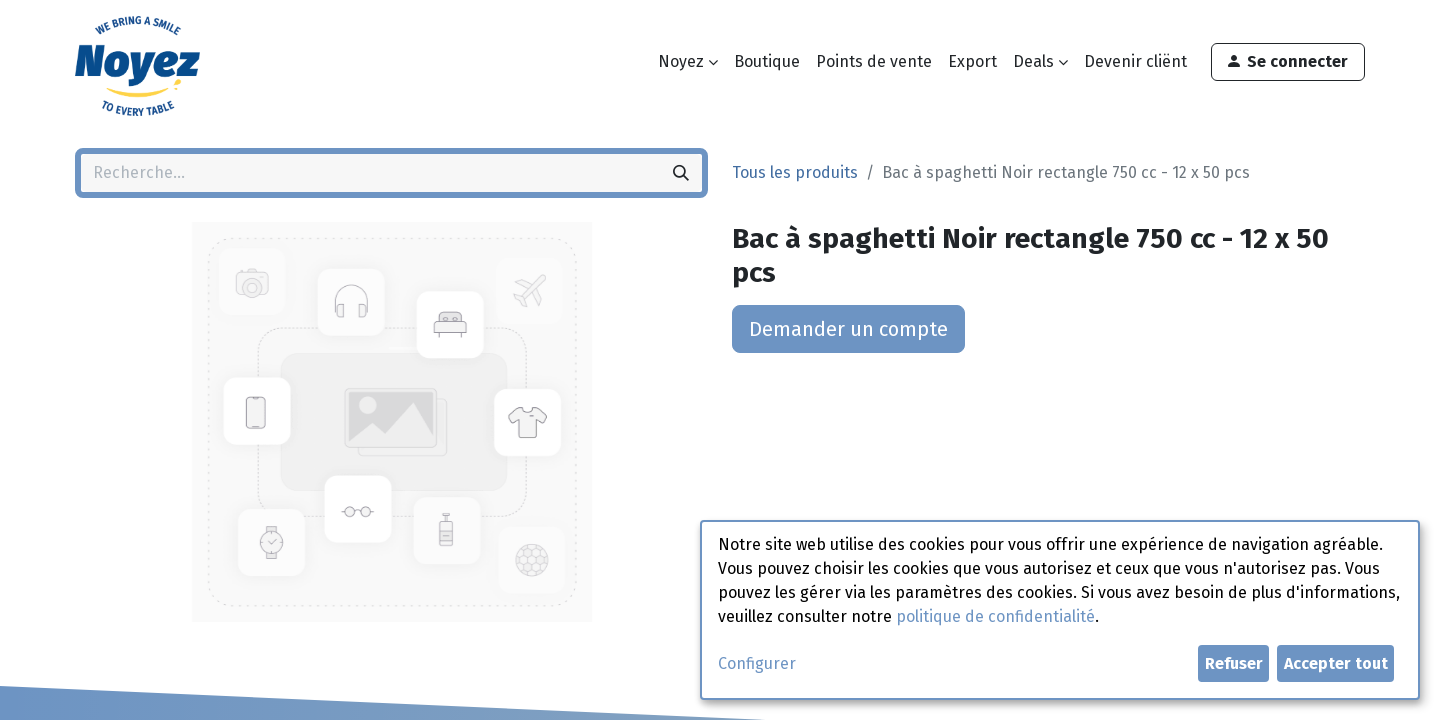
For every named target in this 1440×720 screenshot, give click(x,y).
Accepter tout (1336, 663)
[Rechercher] (681, 173)
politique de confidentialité (995, 616)
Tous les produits (795, 172)
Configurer (757, 663)
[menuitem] (767, 62)
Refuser (1234, 663)
